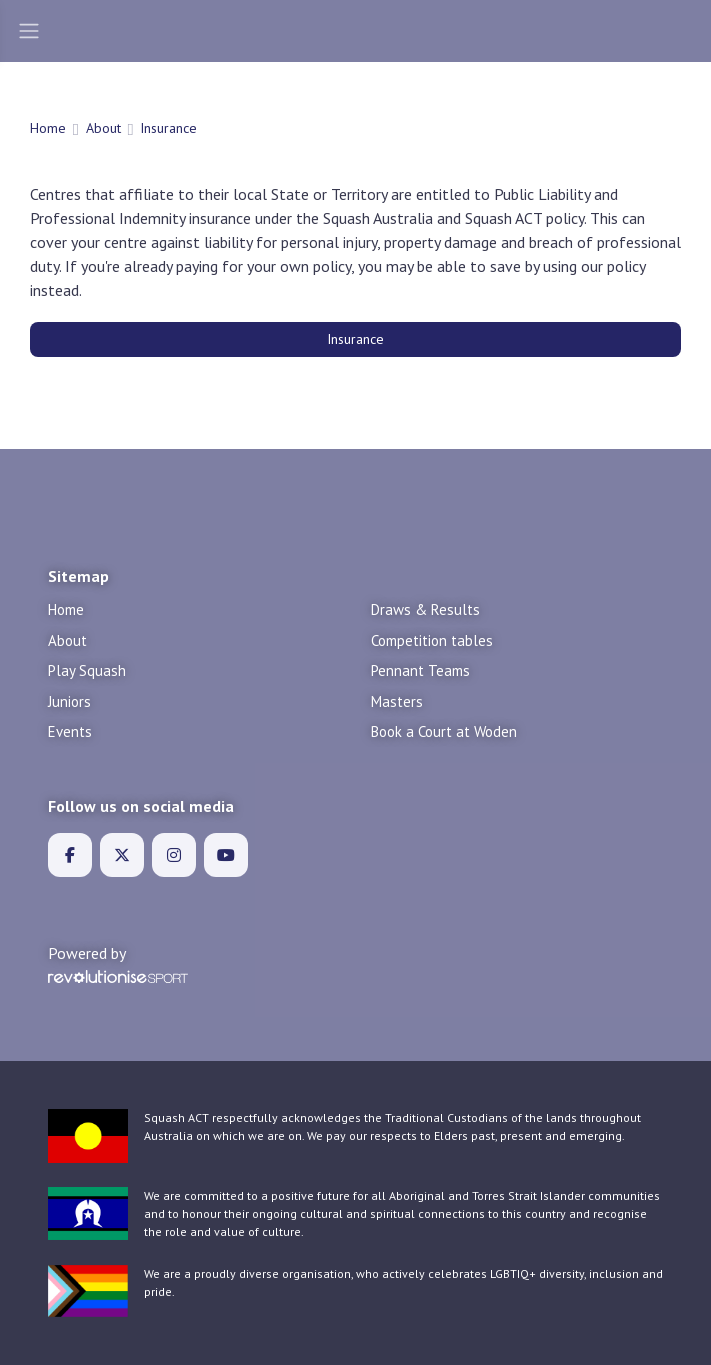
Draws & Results (425, 609)
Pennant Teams (420, 670)
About (103, 128)
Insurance (355, 339)
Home (48, 128)
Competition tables (432, 640)
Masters (397, 701)
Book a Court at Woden (444, 731)
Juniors (69, 701)
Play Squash (87, 670)
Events (70, 731)
